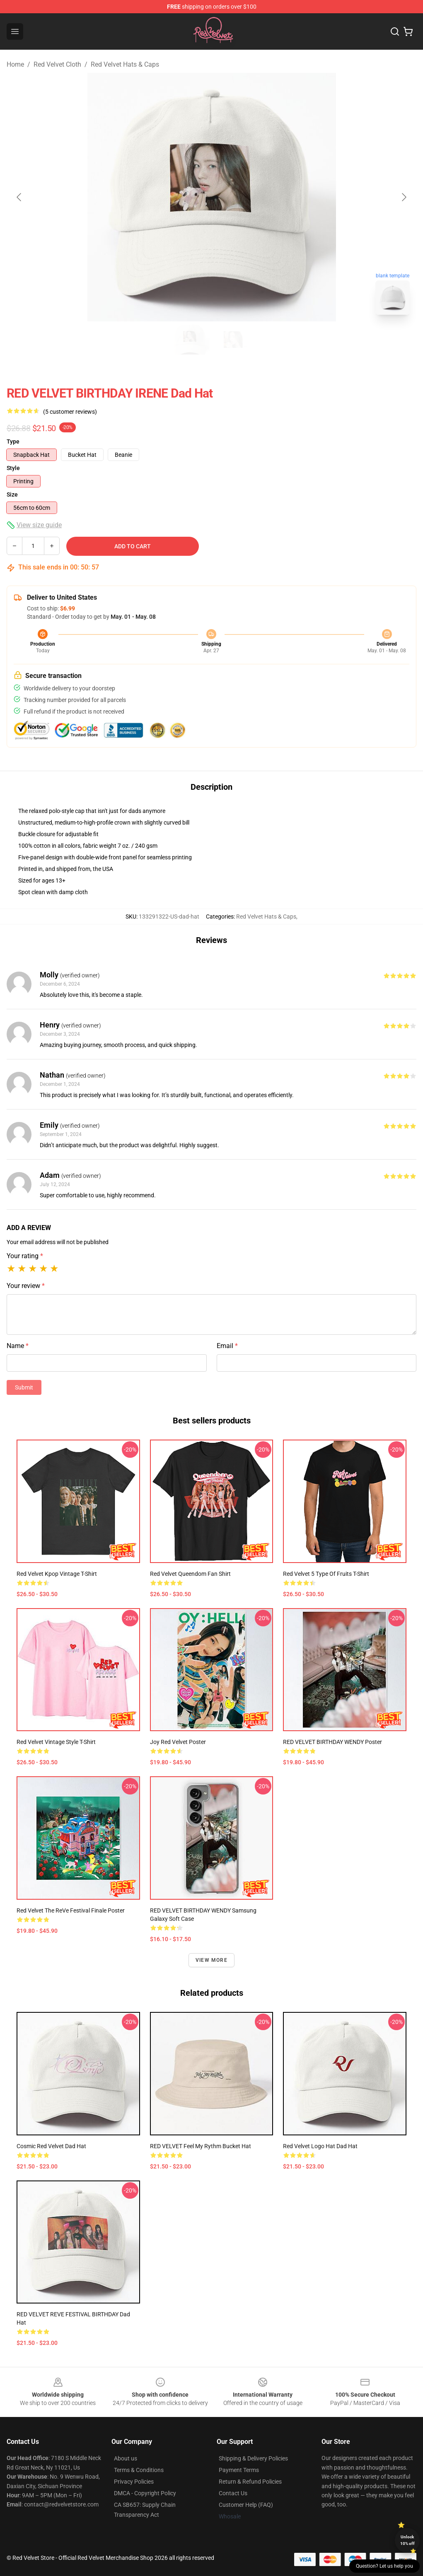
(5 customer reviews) (70, 411)
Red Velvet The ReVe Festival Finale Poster (71, 1910)
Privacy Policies (134, 2481)
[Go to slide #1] (190, 340)
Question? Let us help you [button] (384, 2566)
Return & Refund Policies (250, 2481)
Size (12, 494)
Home (15, 64)
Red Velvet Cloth (57, 64)
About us (125, 2458)
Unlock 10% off (407, 2540)
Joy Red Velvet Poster (178, 1742)
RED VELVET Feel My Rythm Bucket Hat (200, 2146)
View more (211, 1960)
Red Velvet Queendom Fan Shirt (190, 1573)
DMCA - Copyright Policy (145, 2493)
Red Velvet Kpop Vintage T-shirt (57, 1573)
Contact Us (233, 2493)
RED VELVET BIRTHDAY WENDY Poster (332, 1742)
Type (13, 441)
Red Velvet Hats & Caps (125, 64)
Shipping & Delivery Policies (253, 2458)
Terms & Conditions (139, 2470)
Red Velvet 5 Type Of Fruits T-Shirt (326, 1573)
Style (13, 468)
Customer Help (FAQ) (246, 2504)
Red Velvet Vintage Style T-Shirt (56, 1742)
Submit (24, 1387)
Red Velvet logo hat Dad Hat (320, 2146)
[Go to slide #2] (233, 340)
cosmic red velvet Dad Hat (51, 2146)
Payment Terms (239, 2470)
